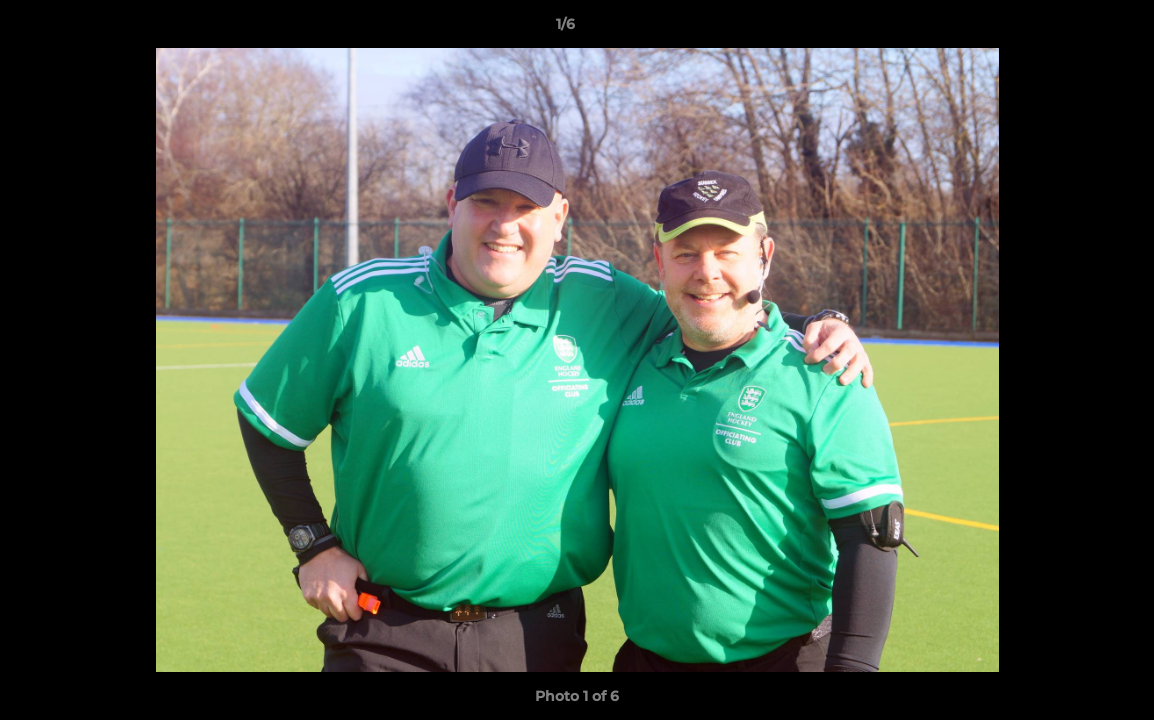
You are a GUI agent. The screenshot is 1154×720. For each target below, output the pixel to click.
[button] (1070, 29)
